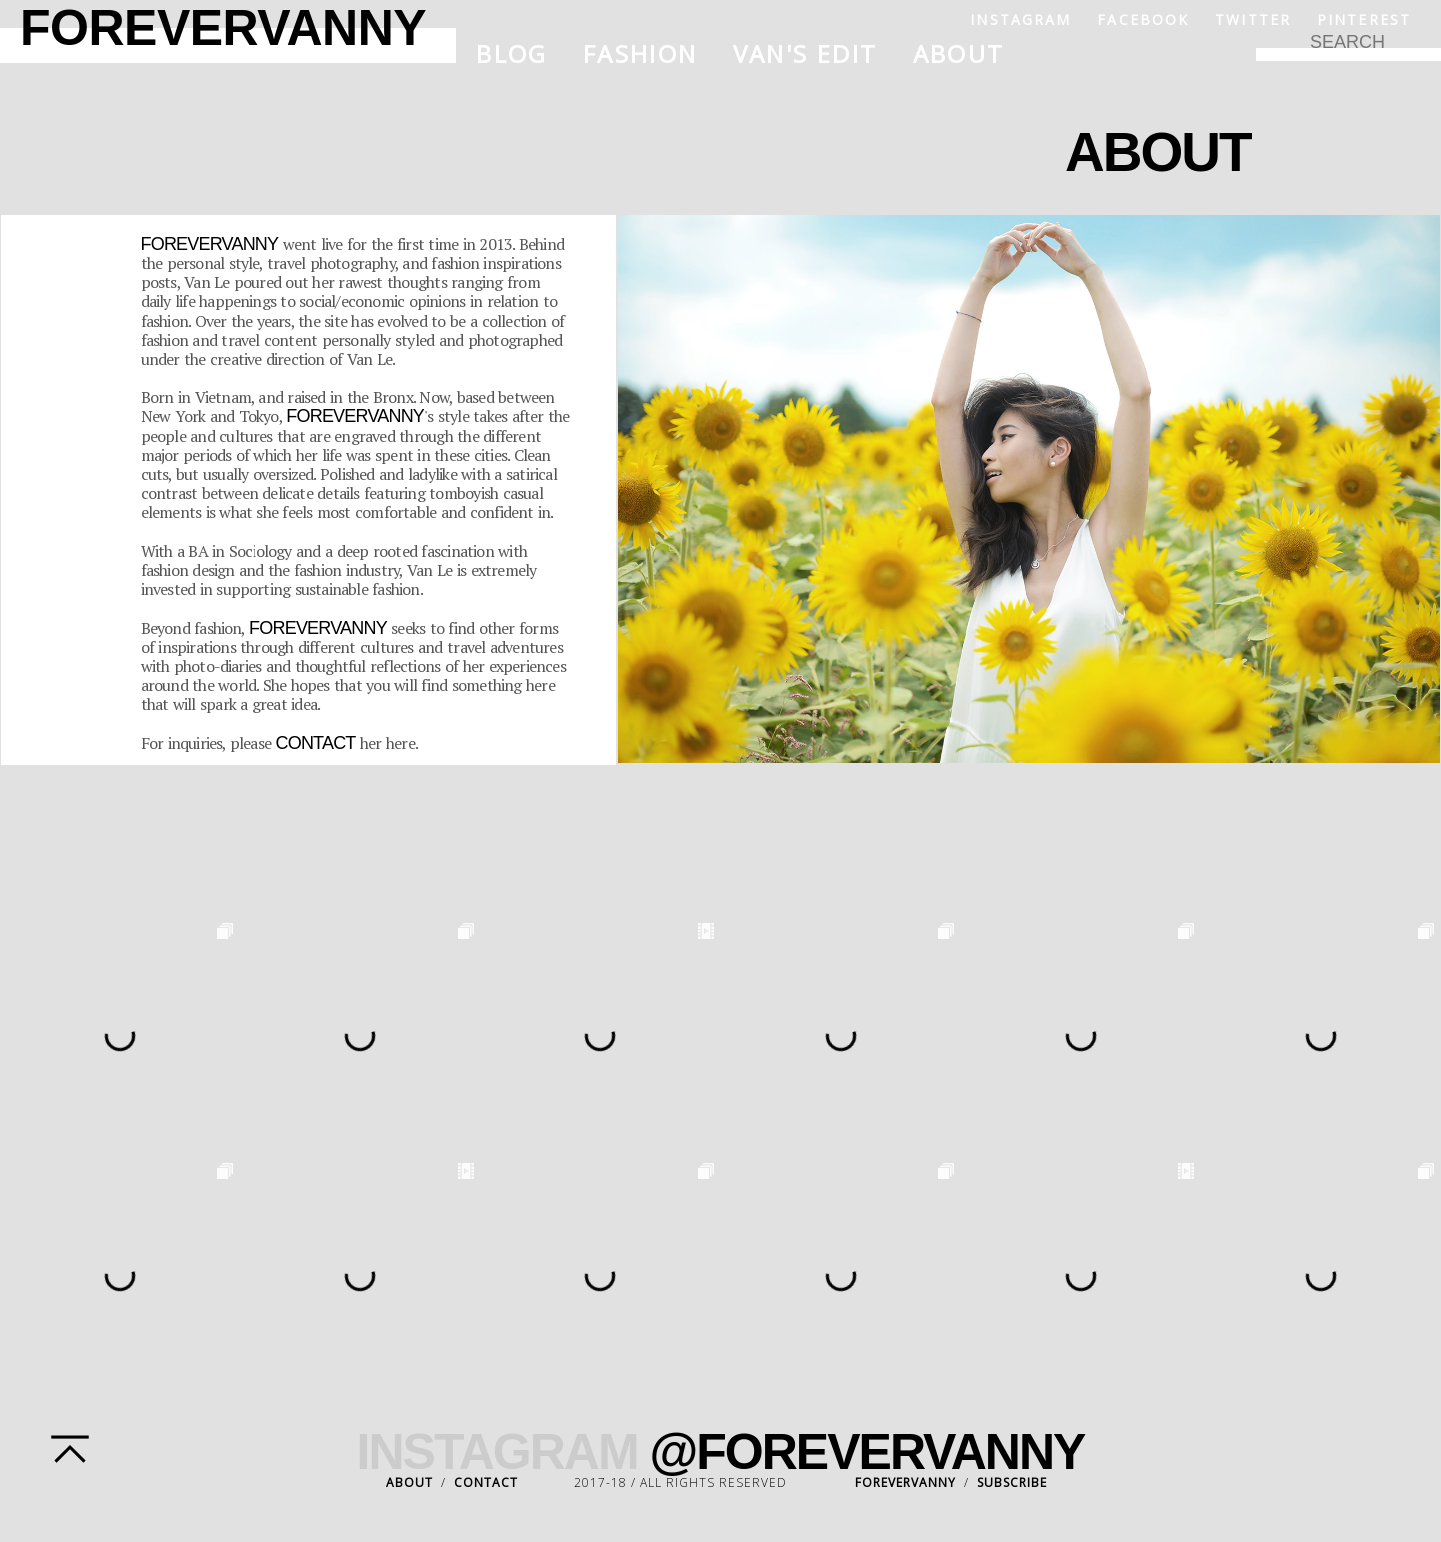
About (959, 53)
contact (316, 743)
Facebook (1143, 19)
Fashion (640, 53)
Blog (512, 53)
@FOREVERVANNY (867, 1452)
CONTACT (486, 1482)
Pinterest (1364, 19)
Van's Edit (805, 53)
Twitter (1253, 19)
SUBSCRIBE (1012, 1482)
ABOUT (409, 1482)
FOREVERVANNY (905, 1482)
